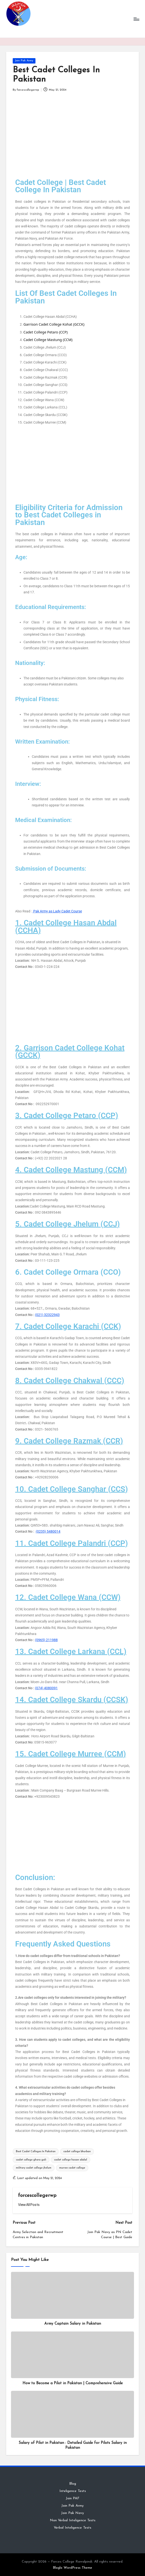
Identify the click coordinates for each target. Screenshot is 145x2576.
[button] (29, 2204)
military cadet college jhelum (33, 2168)
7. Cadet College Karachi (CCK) (68, 1326)
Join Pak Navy (72, 2513)
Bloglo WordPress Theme (72, 2568)
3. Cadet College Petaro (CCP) (66, 1115)
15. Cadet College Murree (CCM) (70, 1754)
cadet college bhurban (77, 2151)
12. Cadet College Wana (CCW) (68, 1597)
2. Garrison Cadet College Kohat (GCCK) (69, 1052)
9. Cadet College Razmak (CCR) (69, 1441)
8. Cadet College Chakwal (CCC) (69, 1380)
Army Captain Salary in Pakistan (72, 2324)
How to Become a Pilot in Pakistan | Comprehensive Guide (72, 2383)
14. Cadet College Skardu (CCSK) (71, 1699)
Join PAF (72, 2498)
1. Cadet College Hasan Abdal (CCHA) (66, 927)
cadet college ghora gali (31, 2160)
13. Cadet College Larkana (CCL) (70, 1651)
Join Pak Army (24, 60)
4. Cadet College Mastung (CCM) (71, 1169)
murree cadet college (72, 2168)
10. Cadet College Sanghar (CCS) (71, 1489)
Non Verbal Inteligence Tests (72, 2520)
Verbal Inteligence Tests (72, 2528)
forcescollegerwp (37, 2195)
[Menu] (136, 19)
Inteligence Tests (72, 2491)
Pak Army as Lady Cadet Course (57, 911)
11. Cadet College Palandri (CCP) (71, 1543)
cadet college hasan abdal (70, 2160)
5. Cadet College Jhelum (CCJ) (67, 1224)
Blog (72, 2484)
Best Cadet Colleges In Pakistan (36, 2151)
